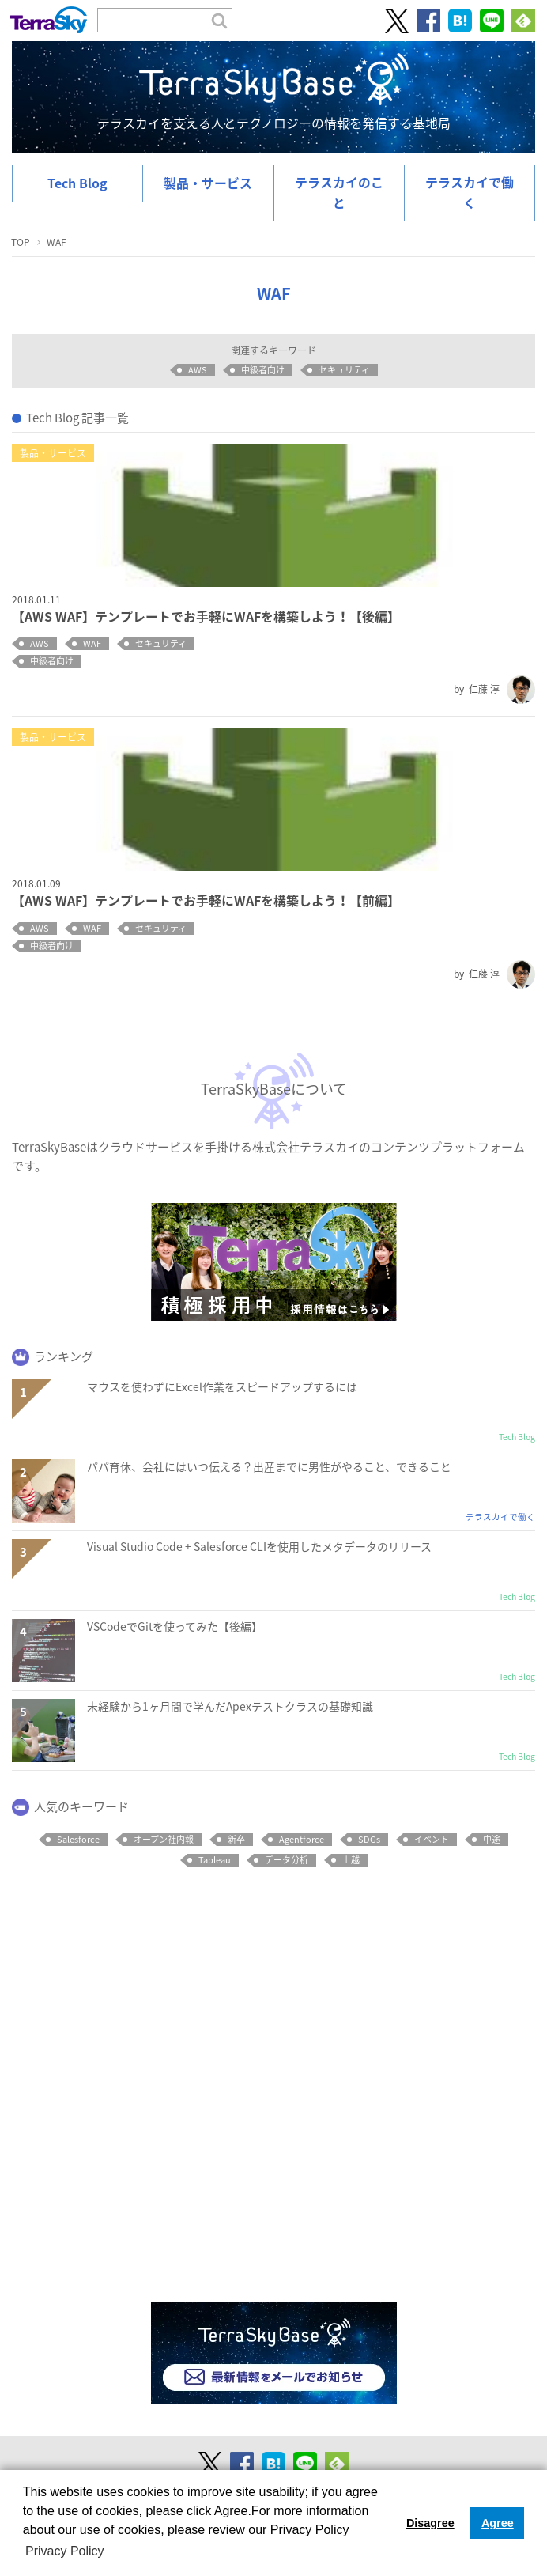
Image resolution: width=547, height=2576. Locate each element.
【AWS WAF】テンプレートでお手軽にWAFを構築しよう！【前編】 (206, 900)
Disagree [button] (430, 2523)
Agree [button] (497, 2523)
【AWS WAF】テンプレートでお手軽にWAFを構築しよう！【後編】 (206, 616)
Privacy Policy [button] (64, 2551)
